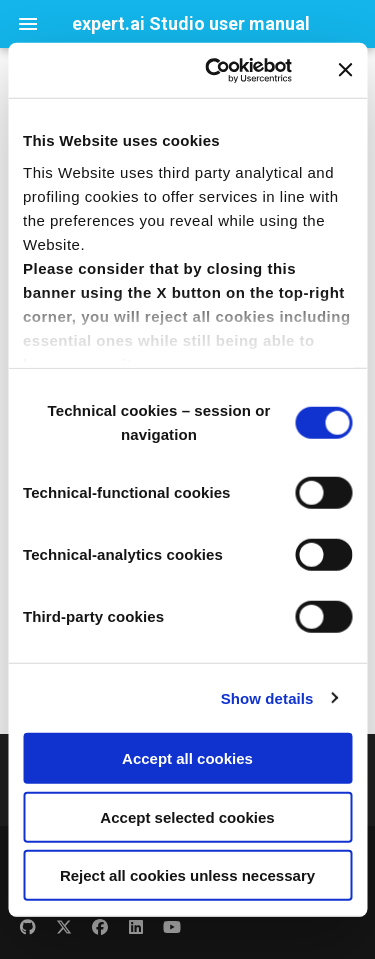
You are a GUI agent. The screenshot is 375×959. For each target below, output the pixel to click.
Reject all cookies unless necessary (187, 875)
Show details (267, 697)
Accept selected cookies (187, 816)
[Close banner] (345, 70)
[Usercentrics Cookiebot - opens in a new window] (216, 70)
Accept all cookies (187, 758)
